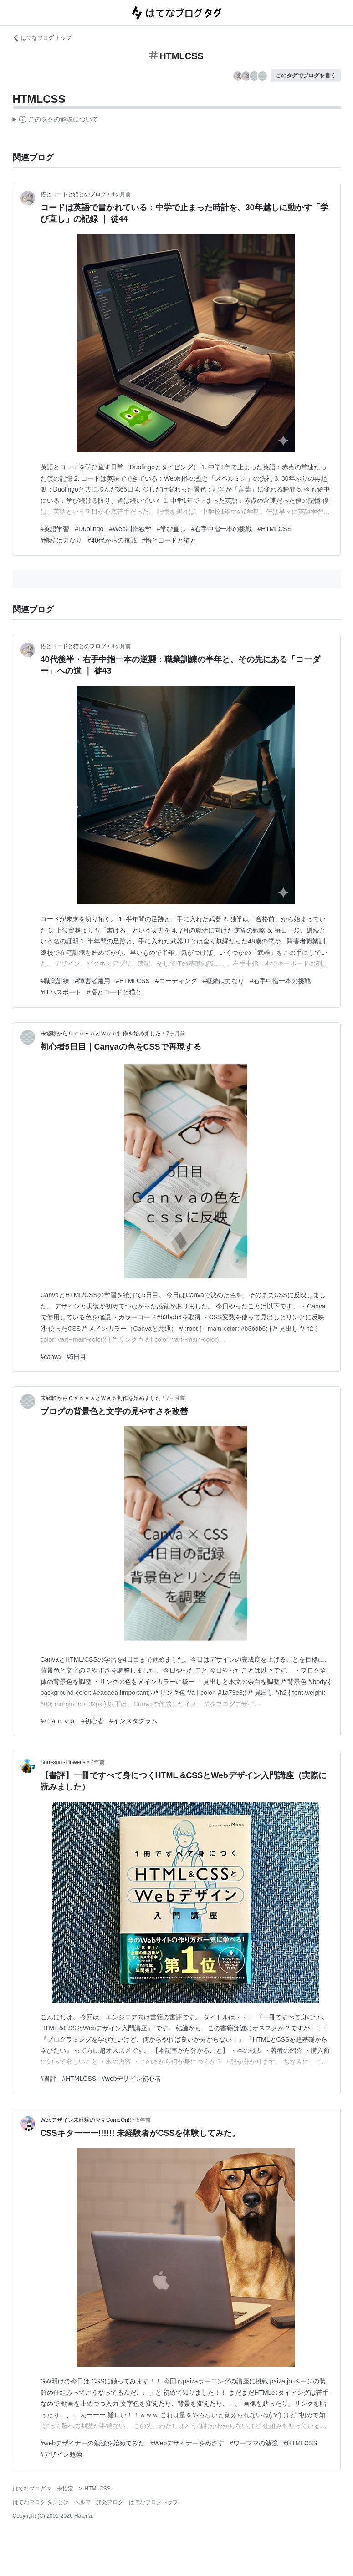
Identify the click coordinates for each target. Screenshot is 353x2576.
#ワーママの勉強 (254, 2443)
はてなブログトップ (153, 2502)
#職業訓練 (55, 980)
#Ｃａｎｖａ (58, 1720)
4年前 (98, 1762)
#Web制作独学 (130, 528)
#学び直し (171, 528)
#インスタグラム (133, 1720)
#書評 (49, 2078)
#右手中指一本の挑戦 (221, 528)
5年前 (144, 2120)
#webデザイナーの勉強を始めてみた (93, 2443)
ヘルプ (82, 2502)
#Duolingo (89, 528)
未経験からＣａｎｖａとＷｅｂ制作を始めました (101, 1033)
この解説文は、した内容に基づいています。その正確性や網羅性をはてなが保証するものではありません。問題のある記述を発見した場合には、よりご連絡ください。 (56, 120)
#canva (51, 1356)
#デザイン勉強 (61, 2454)
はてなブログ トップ (42, 38)
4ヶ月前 (121, 194)
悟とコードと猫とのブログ (73, 194)
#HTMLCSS (274, 528)
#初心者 (92, 1720)
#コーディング (176, 980)
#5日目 (77, 1356)
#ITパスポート (61, 992)
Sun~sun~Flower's (63, 1762)
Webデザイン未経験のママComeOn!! (86, 2120)
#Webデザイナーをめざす (187, 2443)
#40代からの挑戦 (111, 540)
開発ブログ (109, 2502)
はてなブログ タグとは (41, 2502)
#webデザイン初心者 (131, 2078)
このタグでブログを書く (306, 75)
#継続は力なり (61, 540)
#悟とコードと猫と (169, 540)
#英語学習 (55, 528)
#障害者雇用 (92, 980)
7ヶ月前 (176, 1033)
